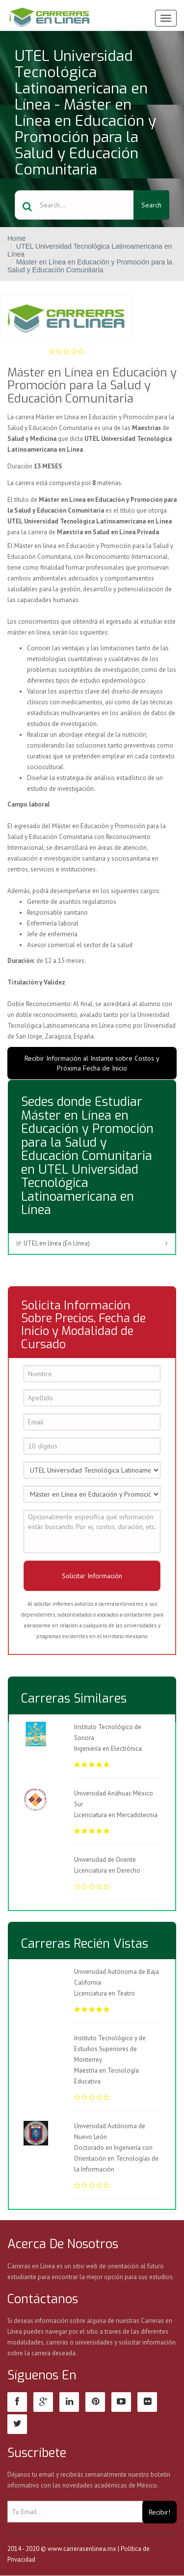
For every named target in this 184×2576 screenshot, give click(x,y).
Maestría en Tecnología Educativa (117, 2087)
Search (151, 205)
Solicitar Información (92, 1575)
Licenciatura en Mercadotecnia (116, 1815)
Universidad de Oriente (105, 1859)
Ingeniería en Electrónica (108, 1748)
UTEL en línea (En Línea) (53, 1243)
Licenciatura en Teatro (117, 2004)
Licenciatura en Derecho (107, 1870)
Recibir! (159, 2512)
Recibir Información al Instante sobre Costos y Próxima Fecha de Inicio (92, 1063)
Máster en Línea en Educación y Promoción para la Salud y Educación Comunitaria (89, 266)
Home (16, 238)
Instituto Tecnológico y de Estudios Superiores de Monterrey (110, 2049)
